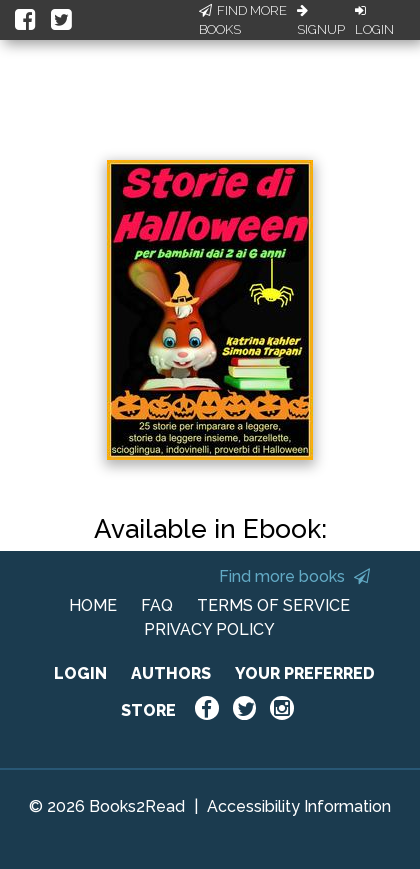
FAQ (157, 605)
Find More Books (243, 20)
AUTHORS (171, 673)
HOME (93, 605)
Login (374, 21)
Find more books (294, 576)
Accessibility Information (299, 806)
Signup (321, 21)
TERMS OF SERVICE (273, 605)
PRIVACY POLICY (209, 629)
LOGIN (80, 673)
